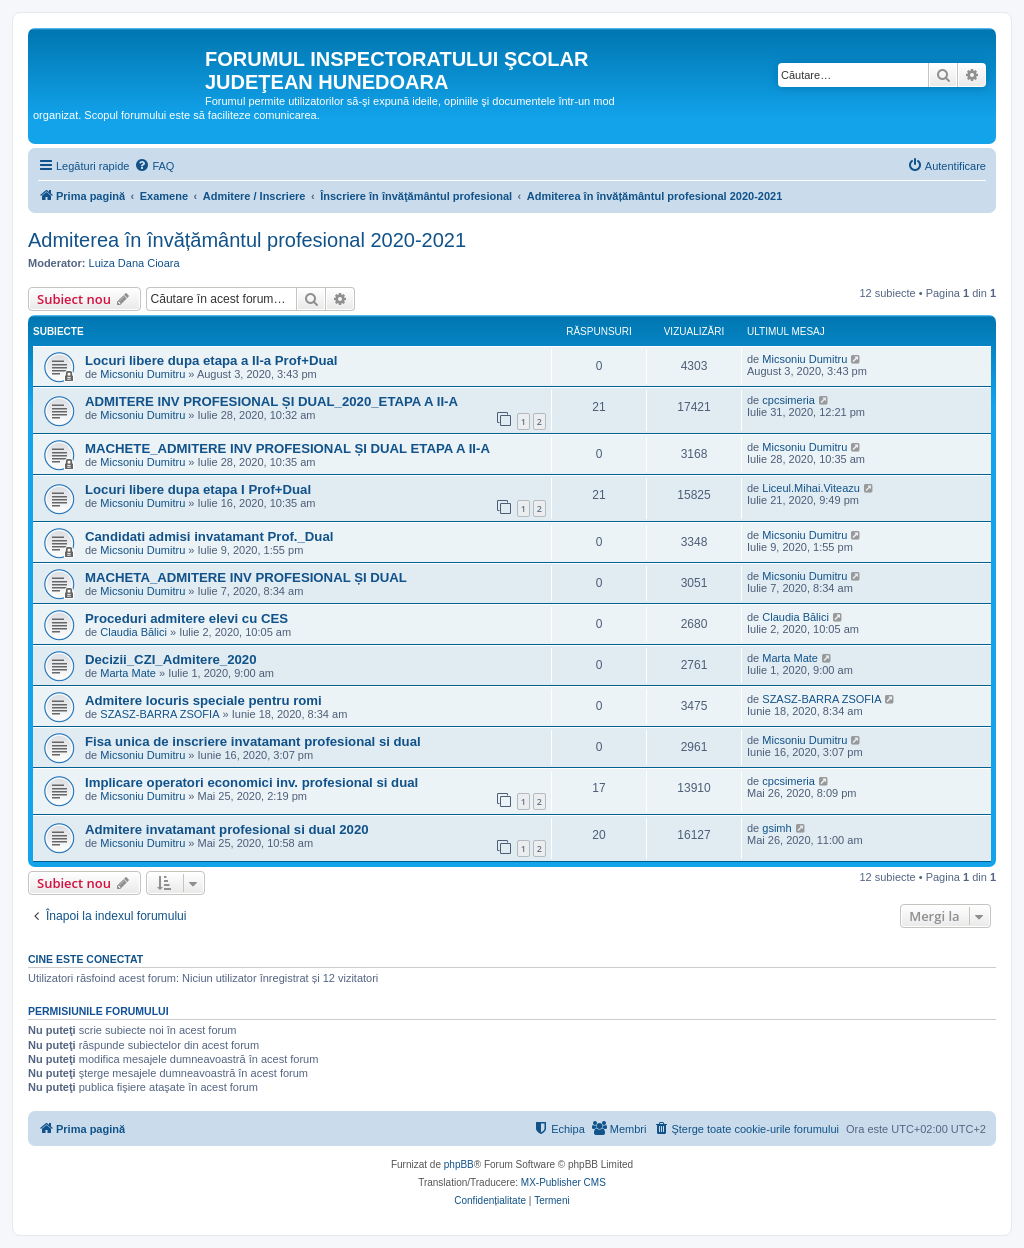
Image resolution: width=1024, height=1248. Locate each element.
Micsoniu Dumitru (142, 374)
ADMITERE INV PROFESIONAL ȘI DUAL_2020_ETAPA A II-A (271, 401)
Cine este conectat (85, 959)
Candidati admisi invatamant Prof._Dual (209, 536)
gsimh (776, 828)
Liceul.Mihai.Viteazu (811, 488)
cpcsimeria (788, 400)
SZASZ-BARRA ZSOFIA (159, 714)
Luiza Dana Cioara (134, 263)
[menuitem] (154, 166)
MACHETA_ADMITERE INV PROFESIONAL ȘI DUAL (246, 577)
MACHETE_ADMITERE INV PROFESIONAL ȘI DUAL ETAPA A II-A (287, 448)
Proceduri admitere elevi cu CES (186, 618)
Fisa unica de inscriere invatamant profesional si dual (253, 741)
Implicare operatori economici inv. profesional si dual (251, 782)
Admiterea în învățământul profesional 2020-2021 (247, 240)
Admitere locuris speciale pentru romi (203, 700)
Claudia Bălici (133, 632)
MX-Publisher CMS (563, 1182)
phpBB (459, 1164)
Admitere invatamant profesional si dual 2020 (227, 829)
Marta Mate (128, 673)
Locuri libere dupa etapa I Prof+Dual (198, 489)
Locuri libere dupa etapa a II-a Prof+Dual (211, 360)
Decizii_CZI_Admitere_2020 (171, 659)
